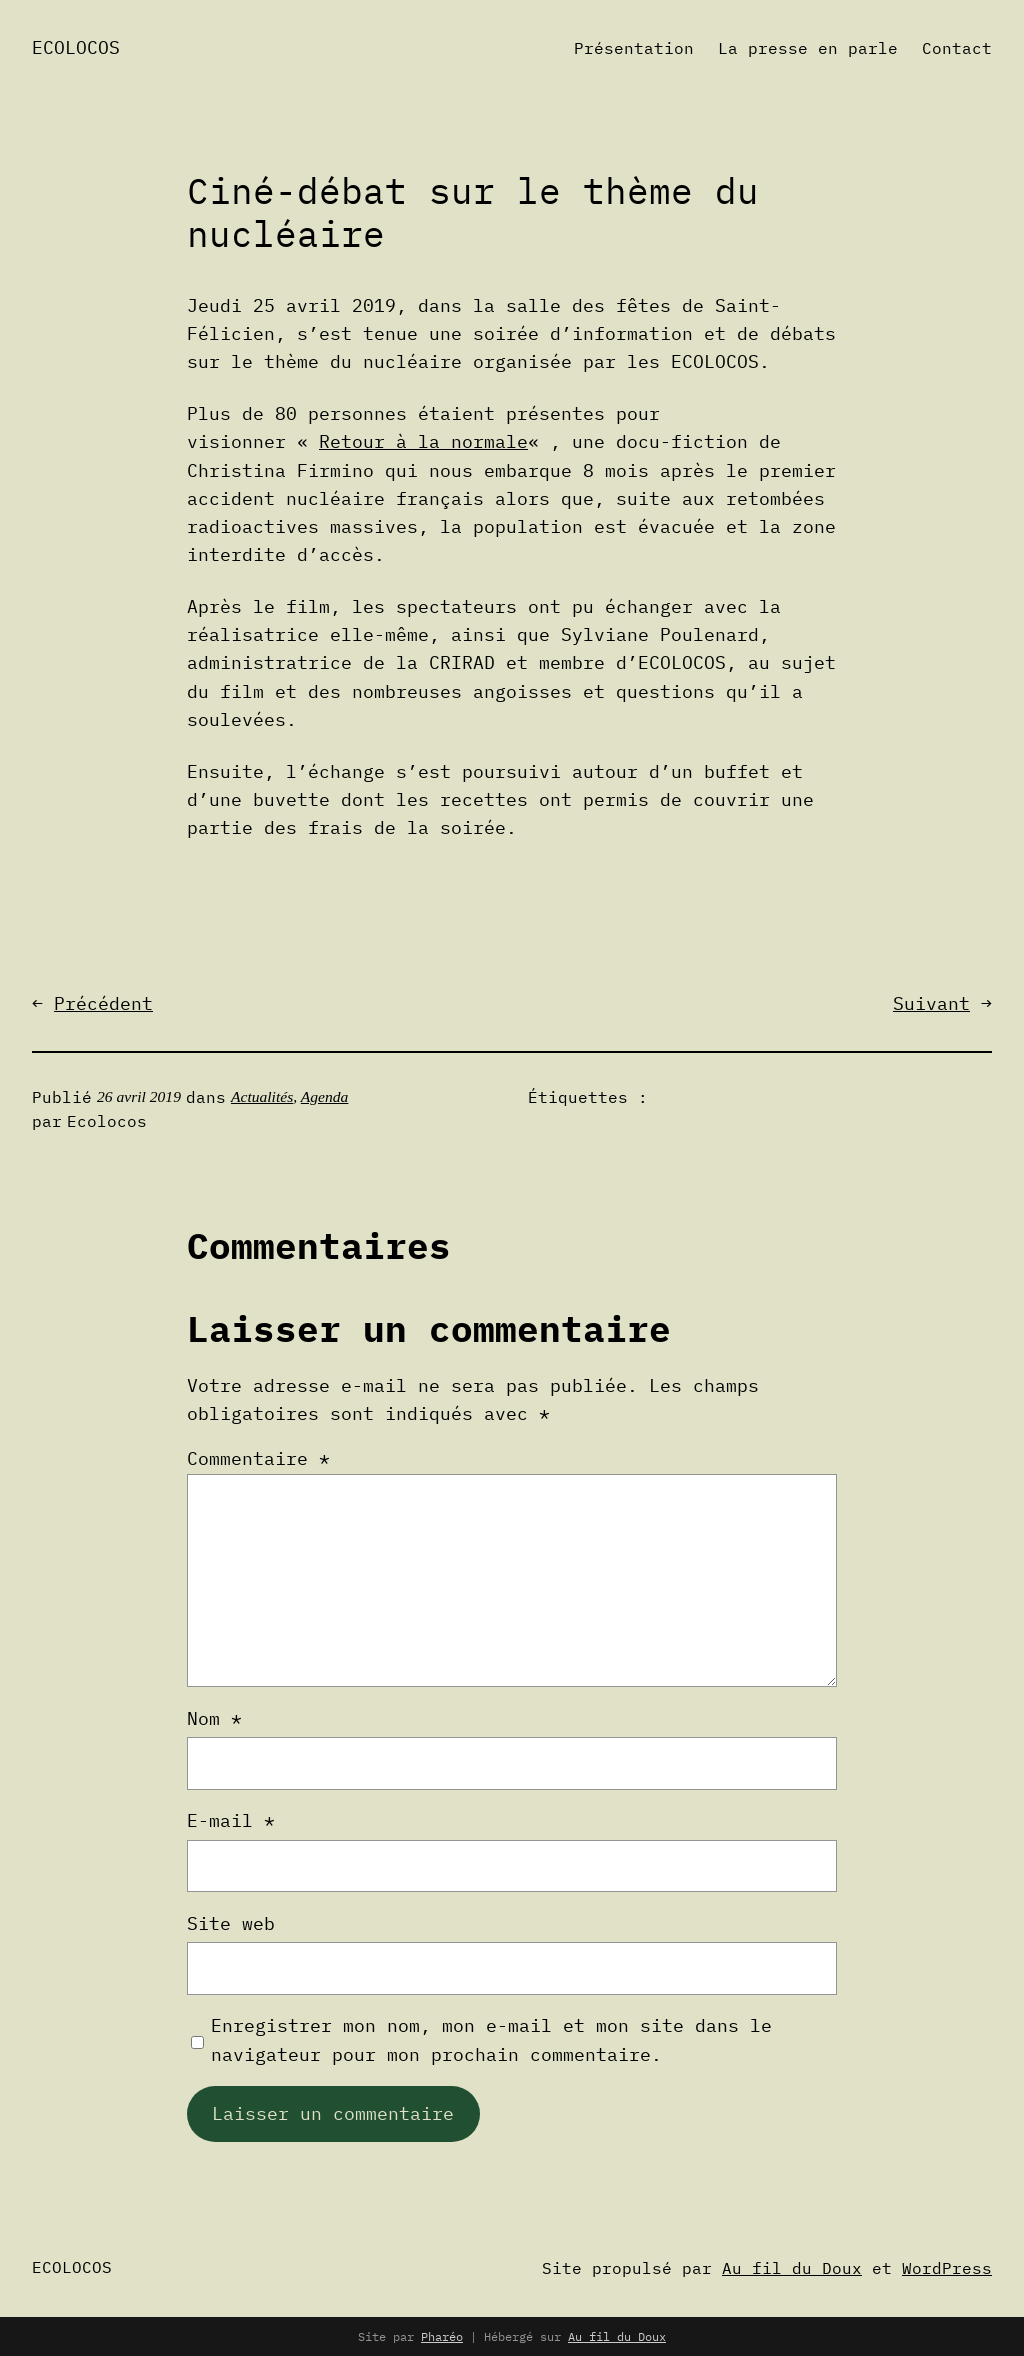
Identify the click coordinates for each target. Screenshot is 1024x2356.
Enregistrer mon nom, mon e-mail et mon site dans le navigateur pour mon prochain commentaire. (491, 2039)
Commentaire (258, 1458)
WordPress (947, 2268)
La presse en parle (808, 48)
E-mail (231, 1820)
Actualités (262, 1096)
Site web (231, 1923)
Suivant (931, 1003)
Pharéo (442, 2336)
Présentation (634, 48)
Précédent (103, 1003)
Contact (957, 48)
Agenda (325, 1096)
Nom (214, 1718)
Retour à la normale (423, 441)
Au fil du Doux (792, 2268)
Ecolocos (76, 47)
